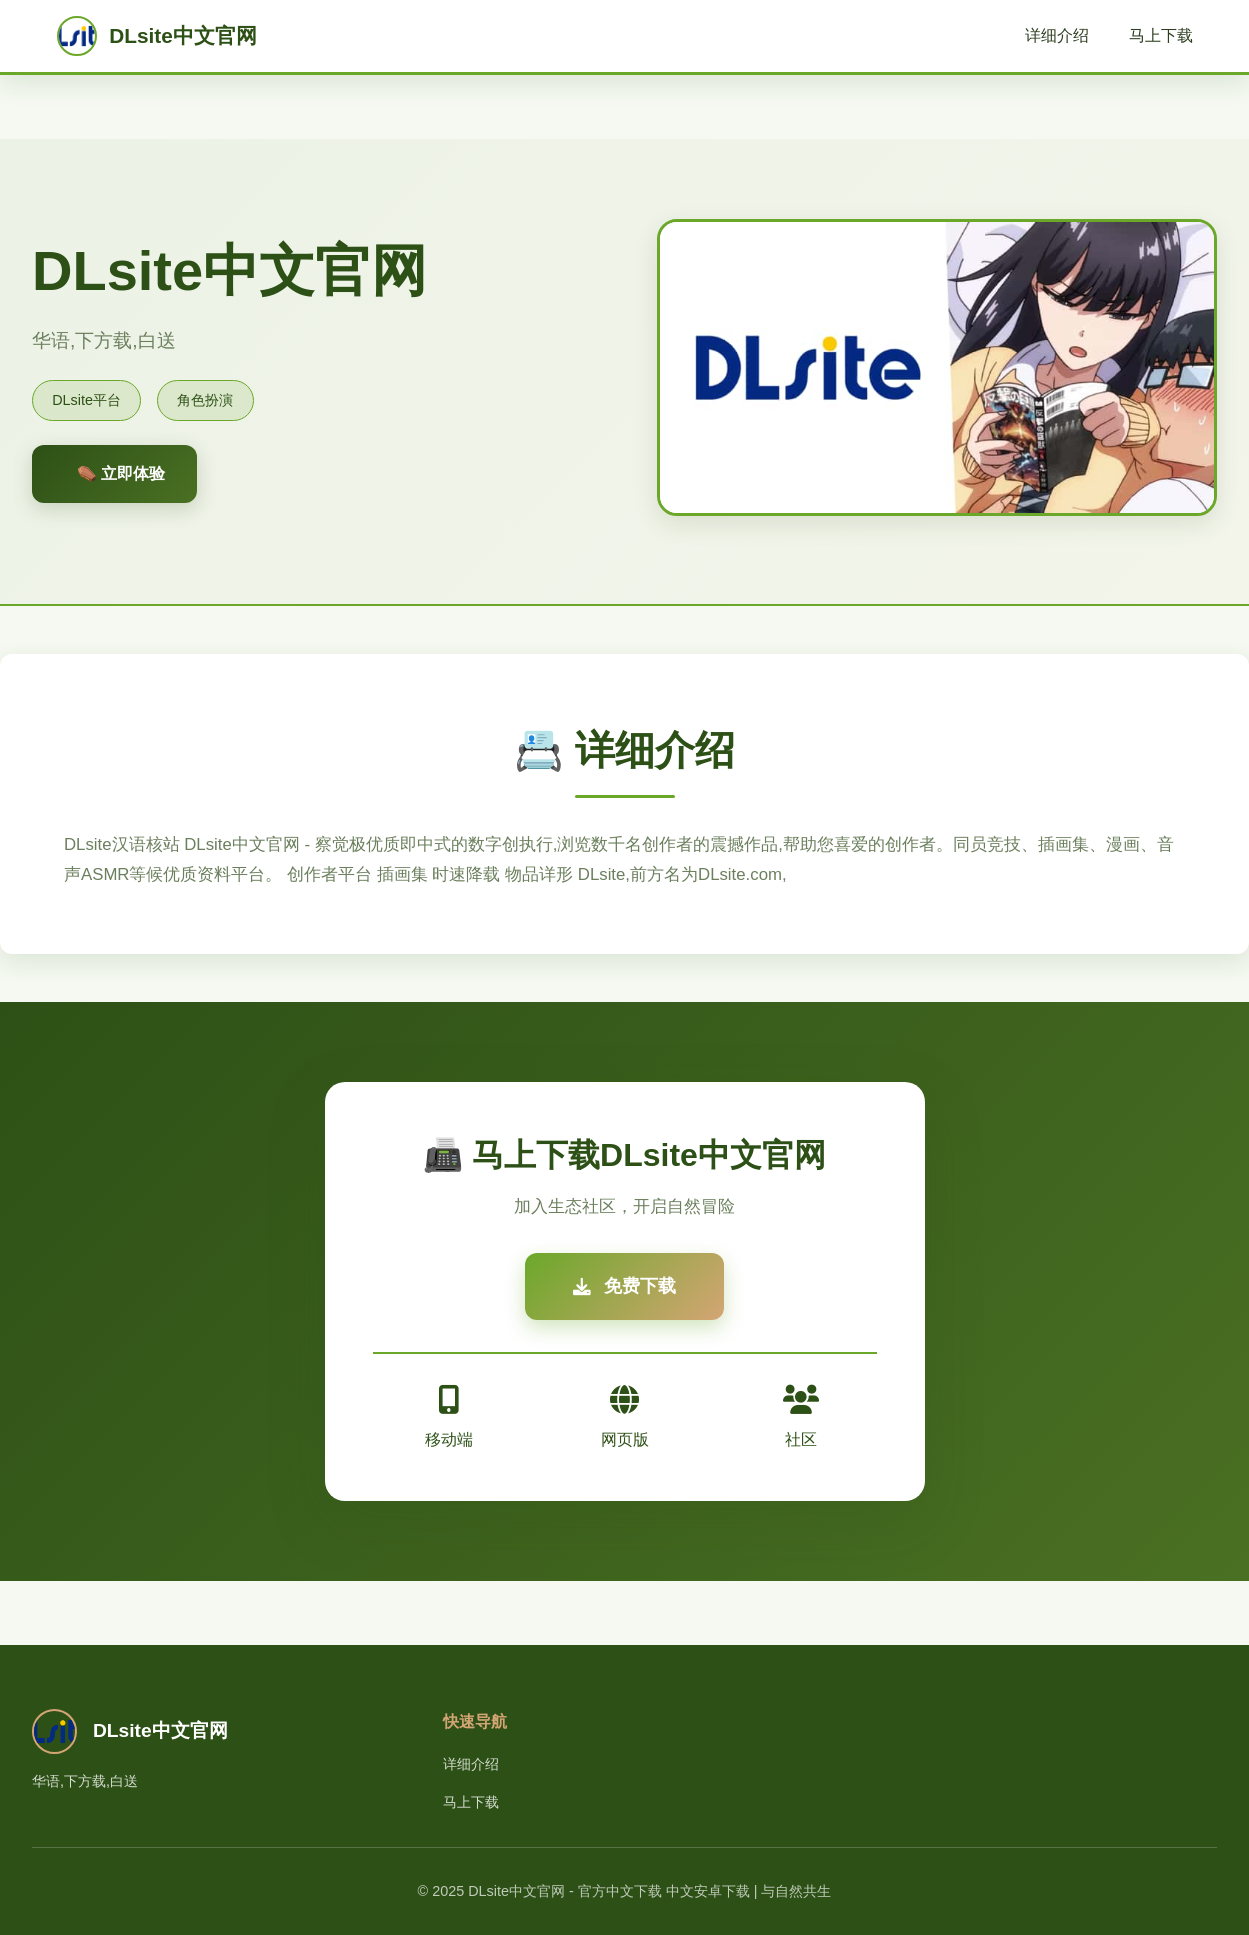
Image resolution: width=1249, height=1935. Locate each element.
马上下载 (1161, 35)
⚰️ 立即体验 (121, 473)
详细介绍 (1057, 35)
